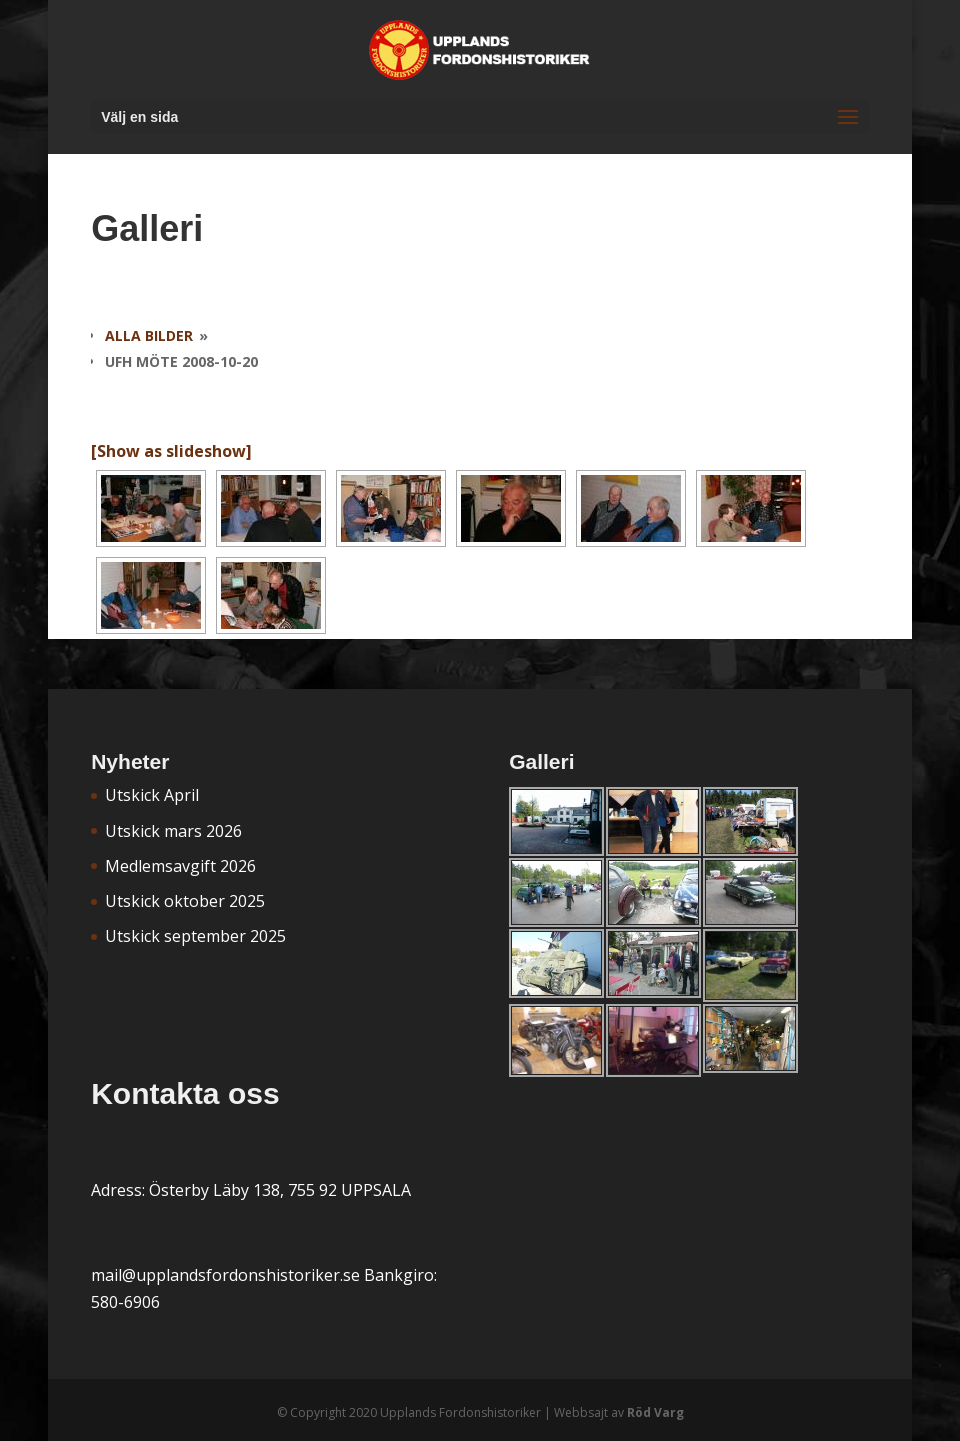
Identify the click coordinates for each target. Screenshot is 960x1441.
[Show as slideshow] (171, 451)
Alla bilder (149, 335)
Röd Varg (655, 1412)
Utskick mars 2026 (173, 831)
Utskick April (152, 795)
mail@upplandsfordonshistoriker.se (225, 1275)
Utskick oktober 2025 (185, 901)
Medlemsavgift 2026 (180, 866)
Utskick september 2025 (195, 936)
